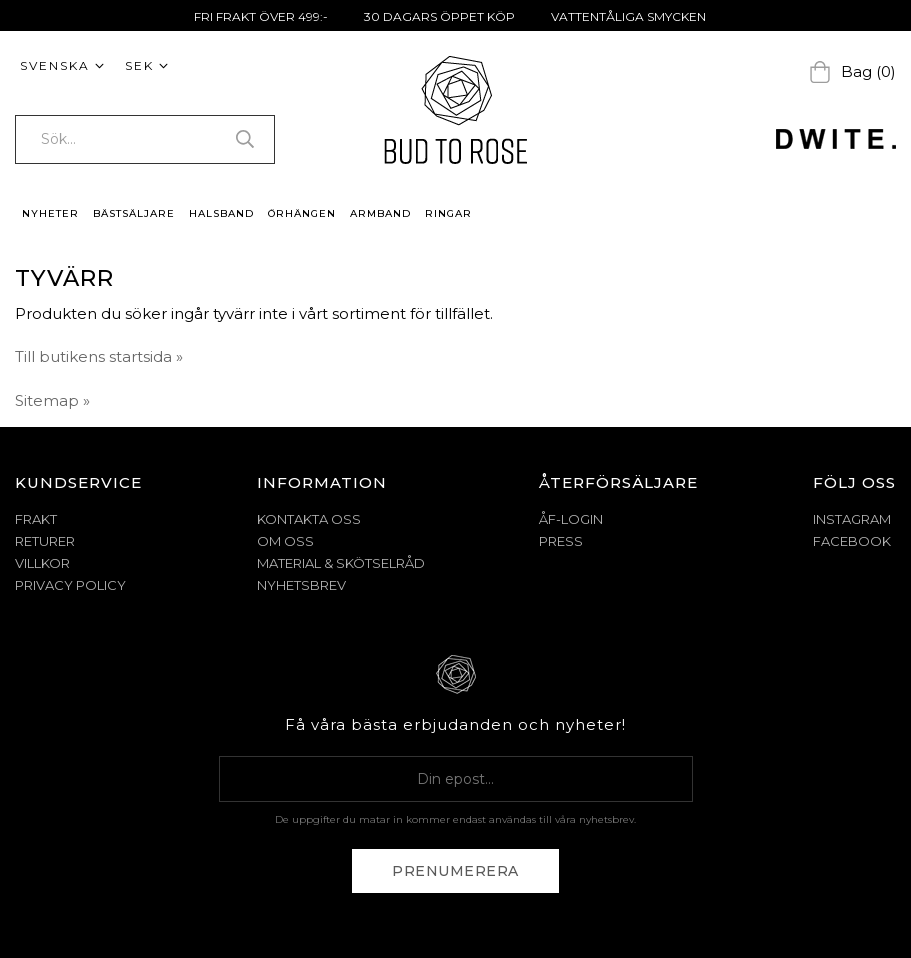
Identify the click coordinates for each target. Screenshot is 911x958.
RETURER (45, 541)
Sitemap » (52, 400)
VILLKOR (42, 563)
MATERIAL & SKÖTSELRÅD (341, 563)
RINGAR (448, 213)
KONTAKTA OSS (309, 519)
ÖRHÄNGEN (302, 213)
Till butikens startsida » (99, 356)
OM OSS (285, 541)
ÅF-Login (571, 519)
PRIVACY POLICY (70, 585)
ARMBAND (380, 213)
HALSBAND (221, 213)
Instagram (852, 519)
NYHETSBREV (301, 585)
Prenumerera (455, 871)
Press (561, 541)
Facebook (852, 541)
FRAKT (36, 519)
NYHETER (50, 213)
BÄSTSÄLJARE (134, 213)
